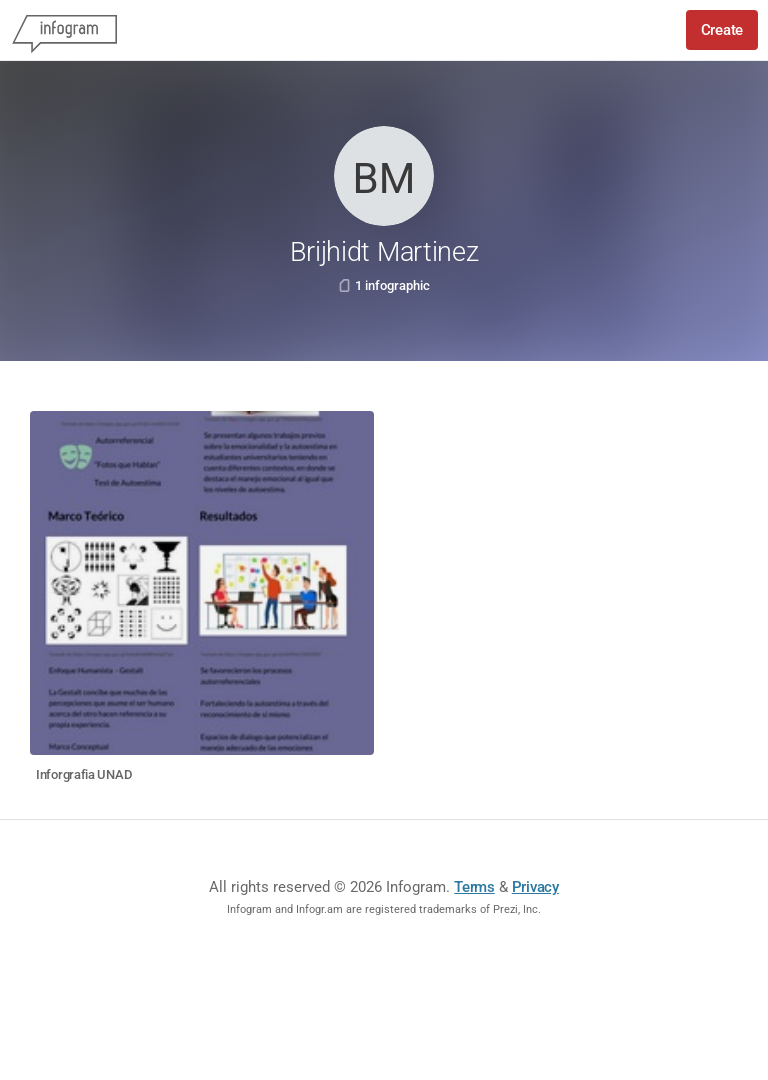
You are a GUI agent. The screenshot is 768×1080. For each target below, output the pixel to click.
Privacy (535, 887)
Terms (474, 887)
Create (722, 30)
